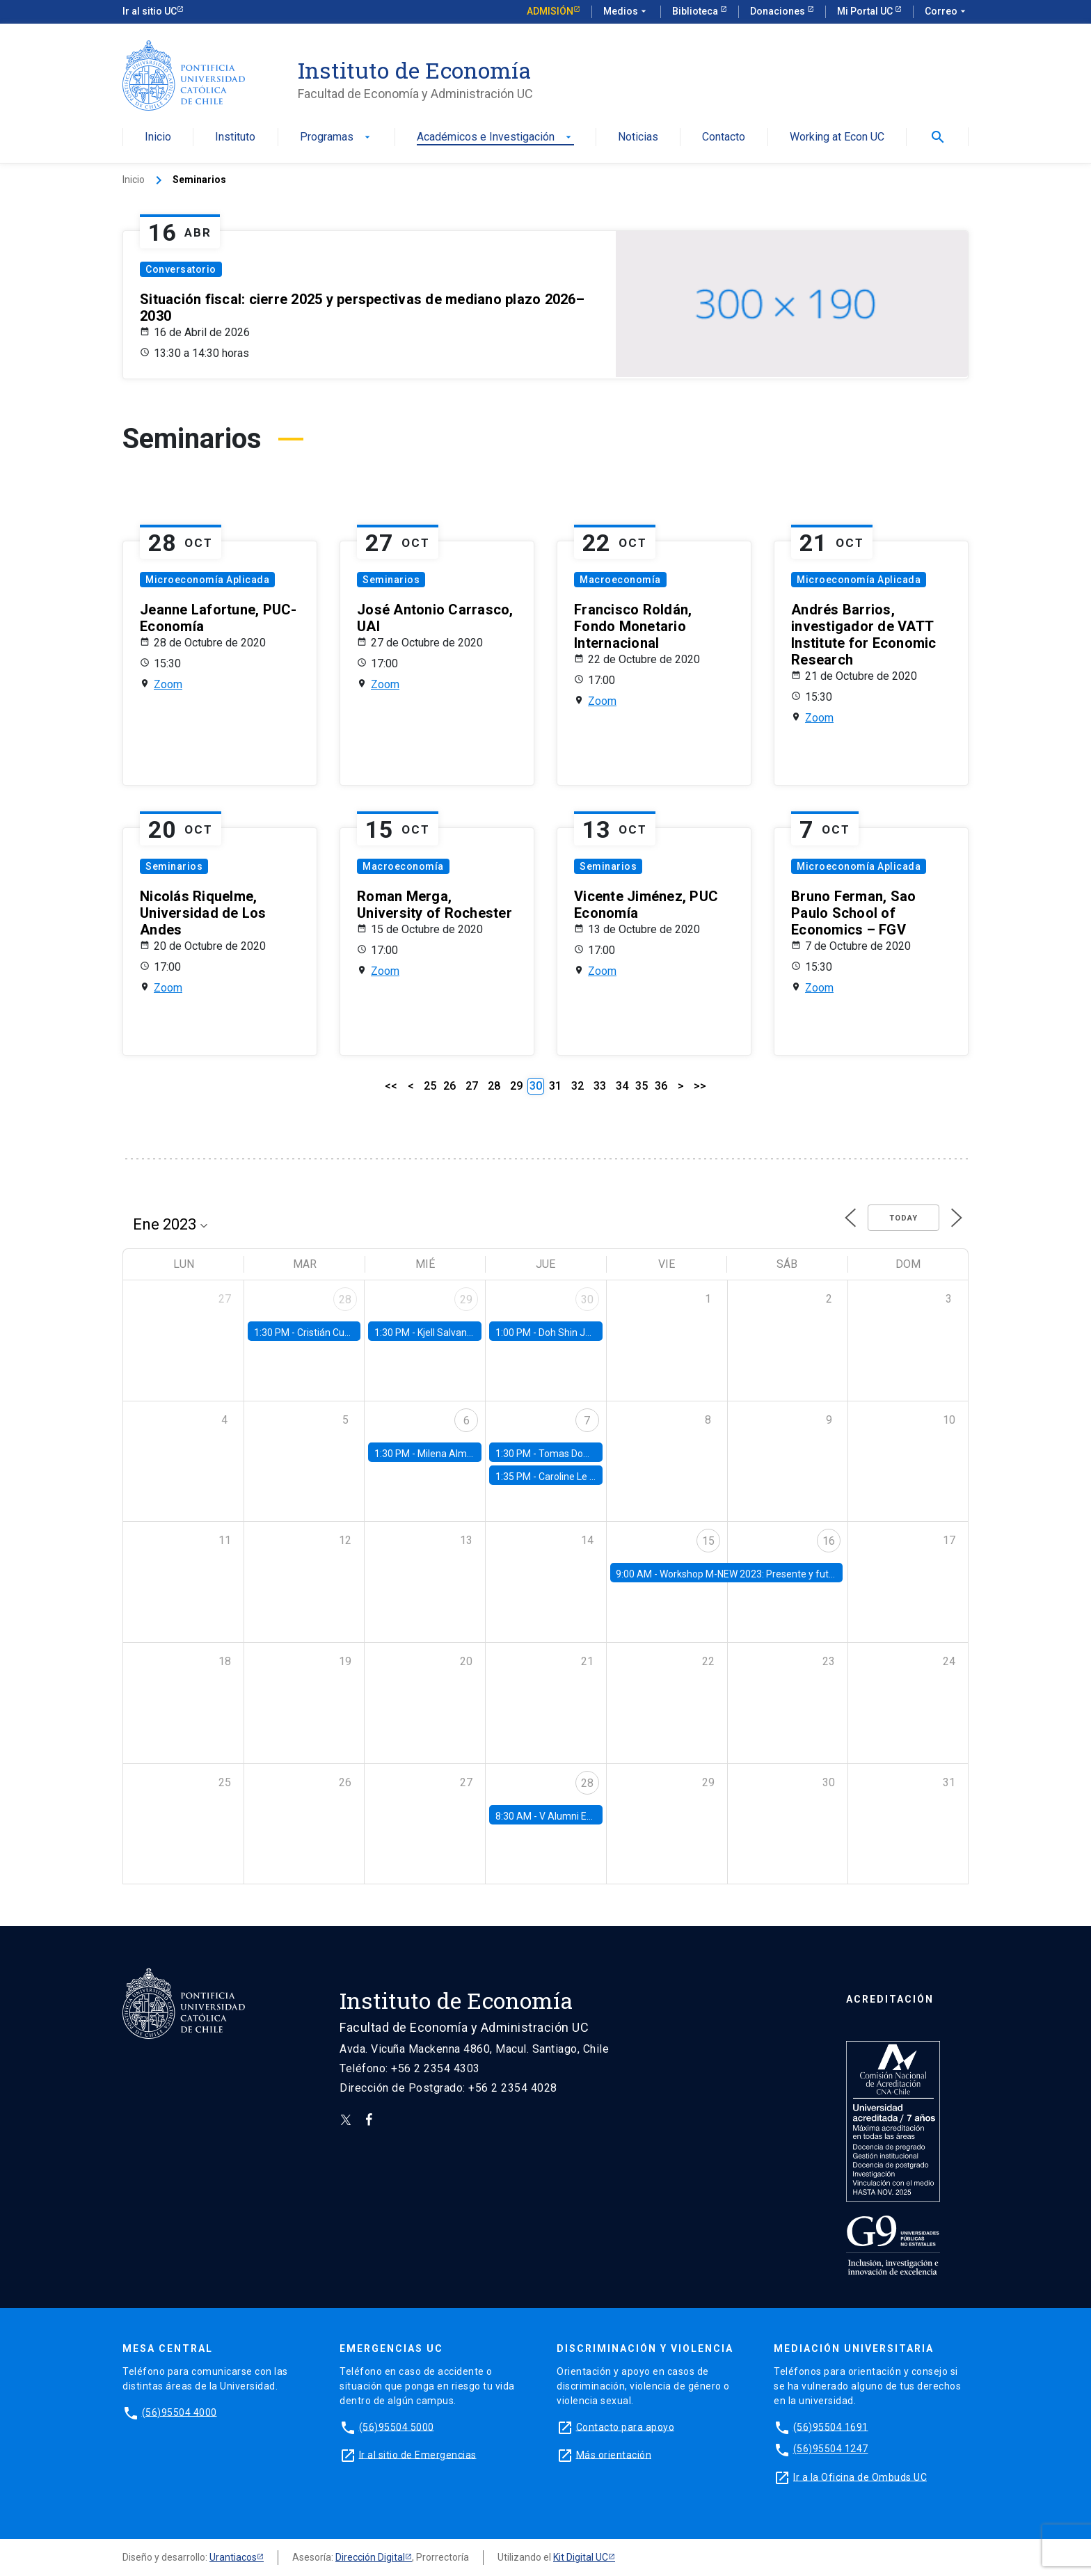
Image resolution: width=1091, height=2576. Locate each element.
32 (577, 1085)
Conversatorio (180, 269)
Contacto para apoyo (625, 2426)
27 (471, 1085)
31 (555, 1085)
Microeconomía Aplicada (207, 579)
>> (700, 1085)
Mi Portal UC (866, 11)
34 (622, 1085)
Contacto (723, 137)
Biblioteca (696, 11)
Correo (947, 12)
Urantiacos (233, 2557)
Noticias (638, 137)
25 (430, 1085)
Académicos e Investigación (495, 137)
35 (641, 1085)
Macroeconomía (620, 579)
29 (516, 1085)
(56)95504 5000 (396, 2426)
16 (828, 1541)
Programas (336, 137)
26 (449, 1085)
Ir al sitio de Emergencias (418, 2454)
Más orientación (614, 2454)
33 (600, 1085)
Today (903, 1218)
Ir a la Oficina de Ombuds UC (860, 2476)
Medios (626, 12)
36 (661, 1085)
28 (494, 1085)
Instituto (235, 137)
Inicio (158, 137)
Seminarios (391, 579)
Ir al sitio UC (149, 11)
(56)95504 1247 (830, 2449)
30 (587, 1299)
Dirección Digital (370, 2557)
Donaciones (778, 11)
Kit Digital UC (580, 2557)
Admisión (550, 11)
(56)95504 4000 (179, 2411)
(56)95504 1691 (830, 2426)
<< (391, 1085)
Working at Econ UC (837, 137)
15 (708, 1541)
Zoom (168, 684)
